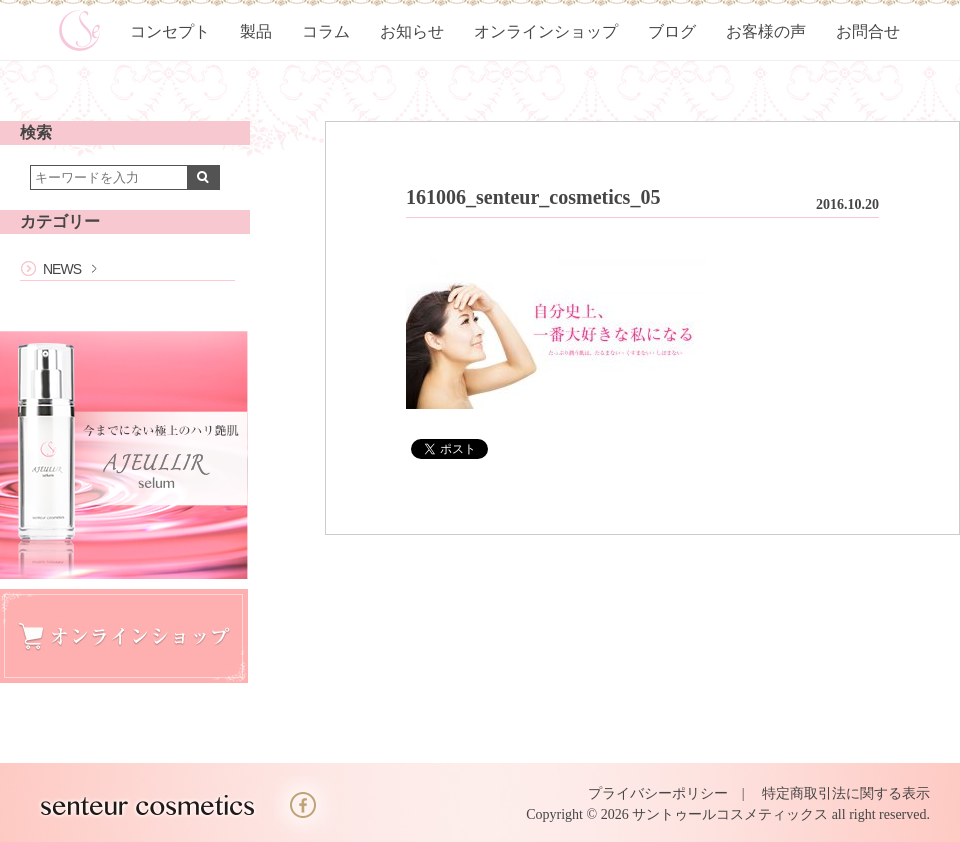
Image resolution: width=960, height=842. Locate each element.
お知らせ (412, 31)
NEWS (62, 269)
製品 (256, 31)
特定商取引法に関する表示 (846, 793)
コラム (326, 31)
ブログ (672, 31)
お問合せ (868, 31)
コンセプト (170, 31)
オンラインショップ (546, 31)
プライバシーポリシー (658, 793)
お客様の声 (766, 31)
